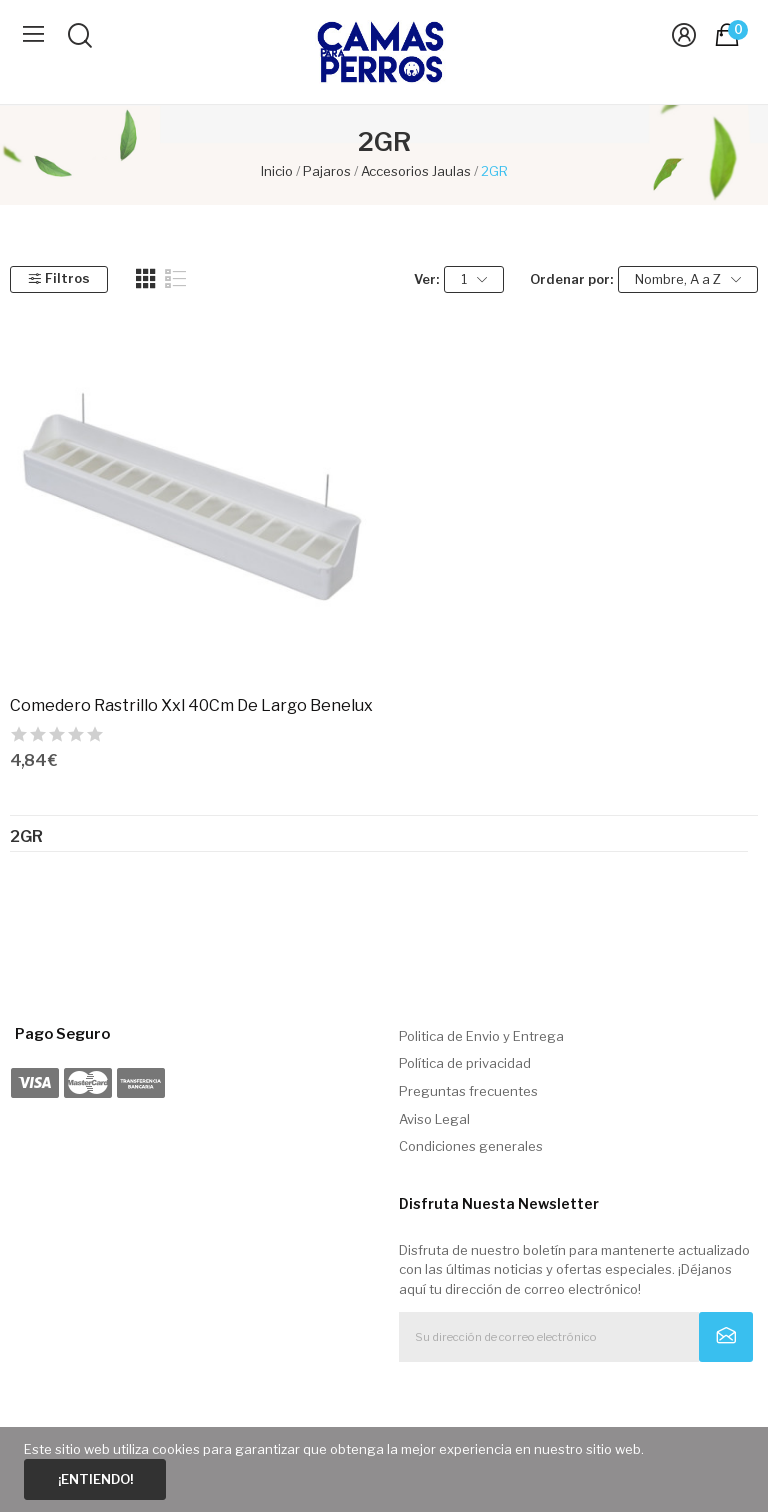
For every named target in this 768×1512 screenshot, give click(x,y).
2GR (26, 837)
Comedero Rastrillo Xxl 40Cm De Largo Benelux (191, 705)
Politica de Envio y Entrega (481, 1036)
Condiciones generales (471, 1146)
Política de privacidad (465, 1063)
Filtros (58, 278)
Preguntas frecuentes (468, 1091)
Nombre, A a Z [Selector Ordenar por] (688, 279)
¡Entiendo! (95, 1479)
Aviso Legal (434, 1119)
